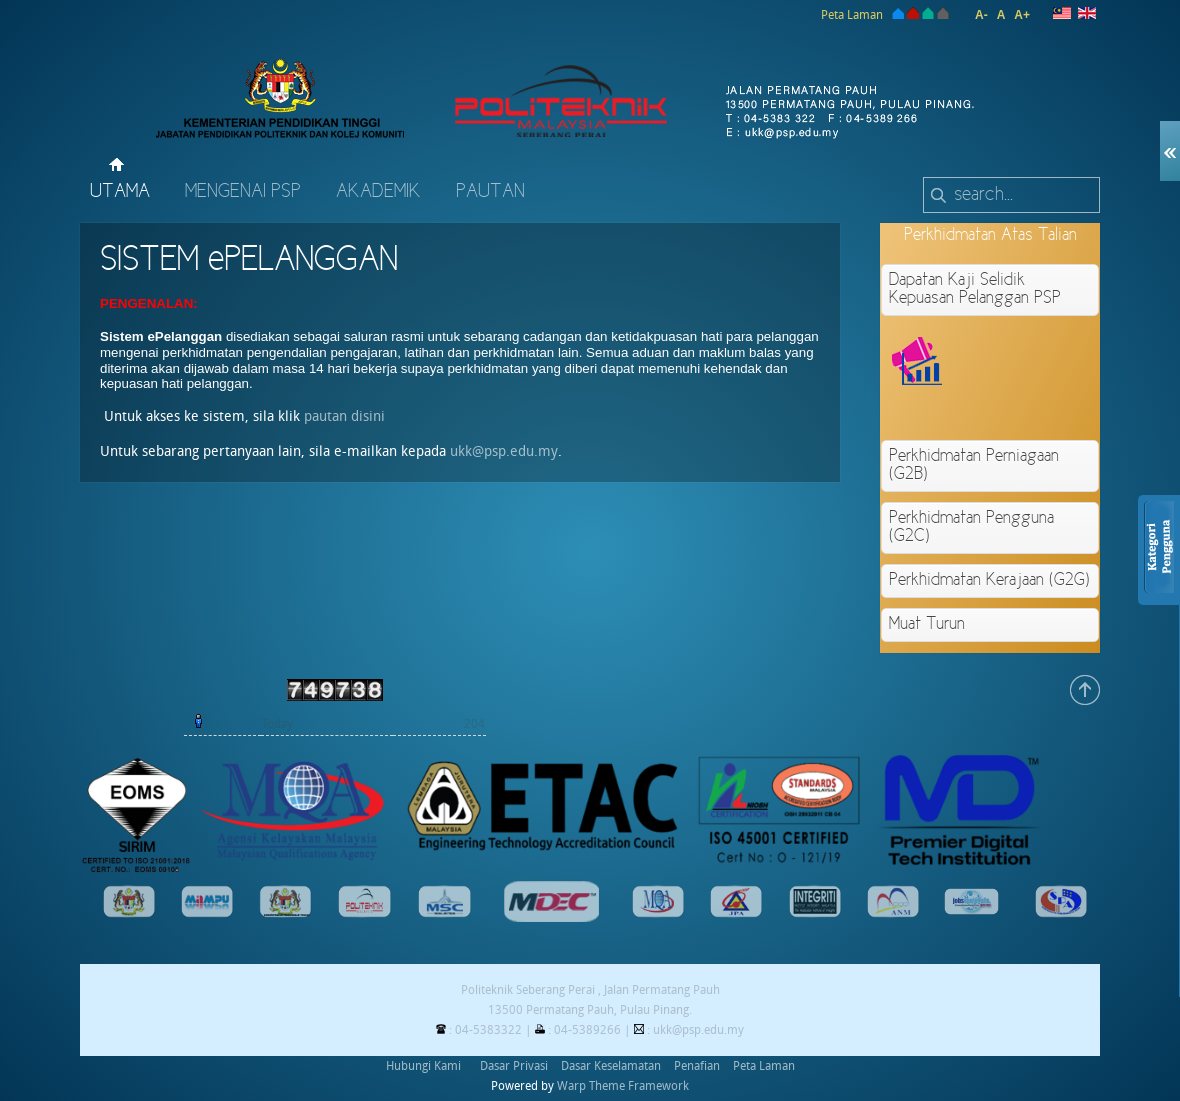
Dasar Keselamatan (611, 1066)
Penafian (697, 1066)
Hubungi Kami (423, 1066)
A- (981, 15)
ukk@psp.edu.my (504, 451)
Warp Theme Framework (623, 1086)
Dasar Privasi (514, 1066)
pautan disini (344, 416)
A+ (1022, 15)
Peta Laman (852, 15)
